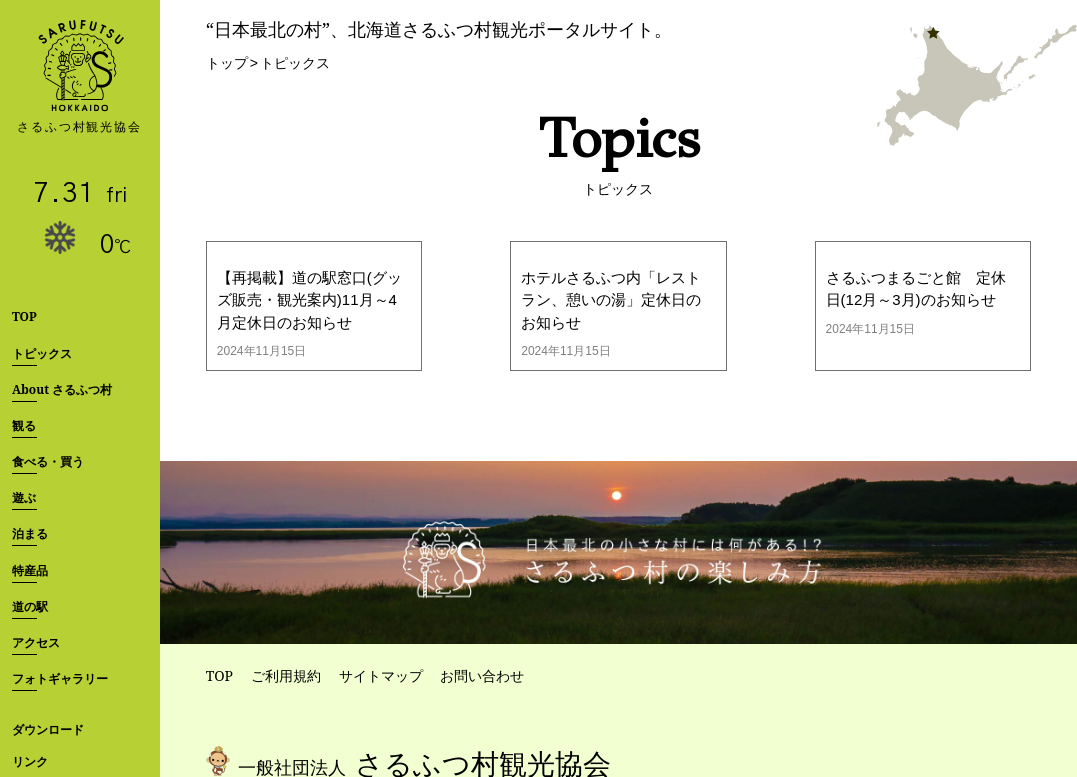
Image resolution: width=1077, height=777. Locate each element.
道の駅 (30, 606)
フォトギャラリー (60, 678)
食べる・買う (48, 461)
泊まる (30, 533)
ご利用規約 (286, 675)
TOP (24, 316)
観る (24, 425)
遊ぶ (24, 497)
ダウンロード (48, 729)
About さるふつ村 (62, 389)
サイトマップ (381, 675)
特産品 (30, 570)
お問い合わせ (482, 675)
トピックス (42, 353)
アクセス (36, 642)
